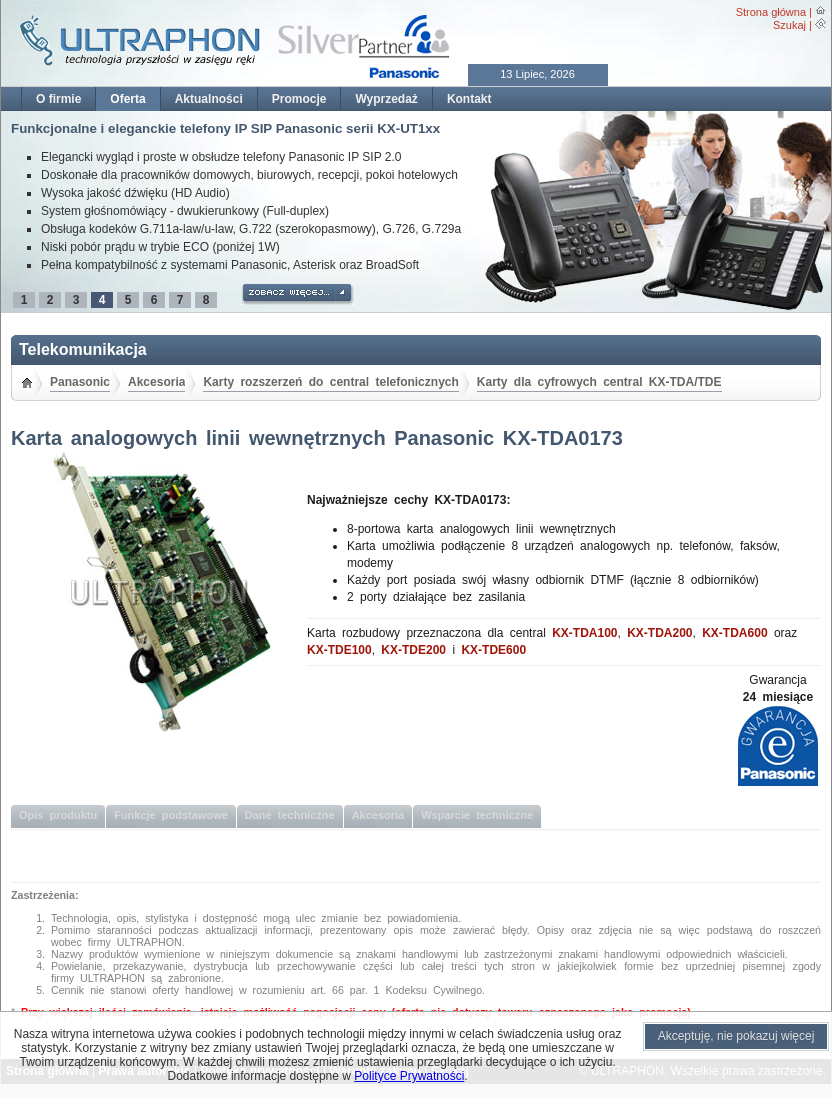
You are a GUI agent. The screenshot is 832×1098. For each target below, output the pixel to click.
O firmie (58, 99)
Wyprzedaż (386, 99)
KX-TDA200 (659, 633)
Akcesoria (156, 382)
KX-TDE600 (493, 650)
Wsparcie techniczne (477, 815)
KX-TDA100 (584, 633)
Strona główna (771, 12)
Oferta (127, 99)
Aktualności (209, 99)
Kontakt (469, 99)
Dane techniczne (290, 815)
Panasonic (80, 382)
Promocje (299, 99)
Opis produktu (58, 815)
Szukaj (789, 25)
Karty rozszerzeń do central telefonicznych (330, 382)
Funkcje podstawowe (171, 815)
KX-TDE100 (339, 650)
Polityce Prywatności (409, 1076)
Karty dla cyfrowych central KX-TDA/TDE (599, 382)
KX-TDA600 (734, 633)
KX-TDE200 (413, 650)
